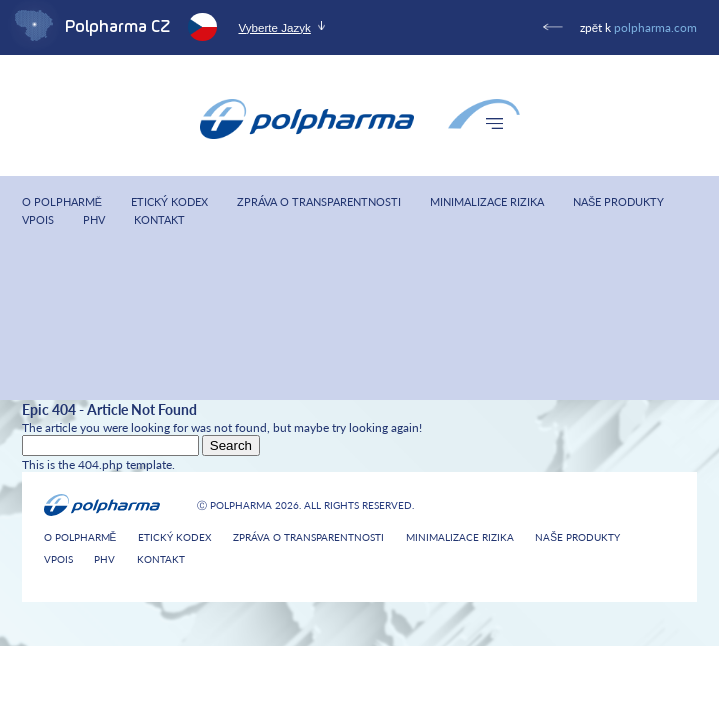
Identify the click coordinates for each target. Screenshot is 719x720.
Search (231, 445)
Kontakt (159, 220)
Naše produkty (618, 202)
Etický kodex (169, 202)
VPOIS (38, 220)
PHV (94, 220)
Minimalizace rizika (487, 202)
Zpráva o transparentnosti (319, 202)
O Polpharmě (62, 202)
